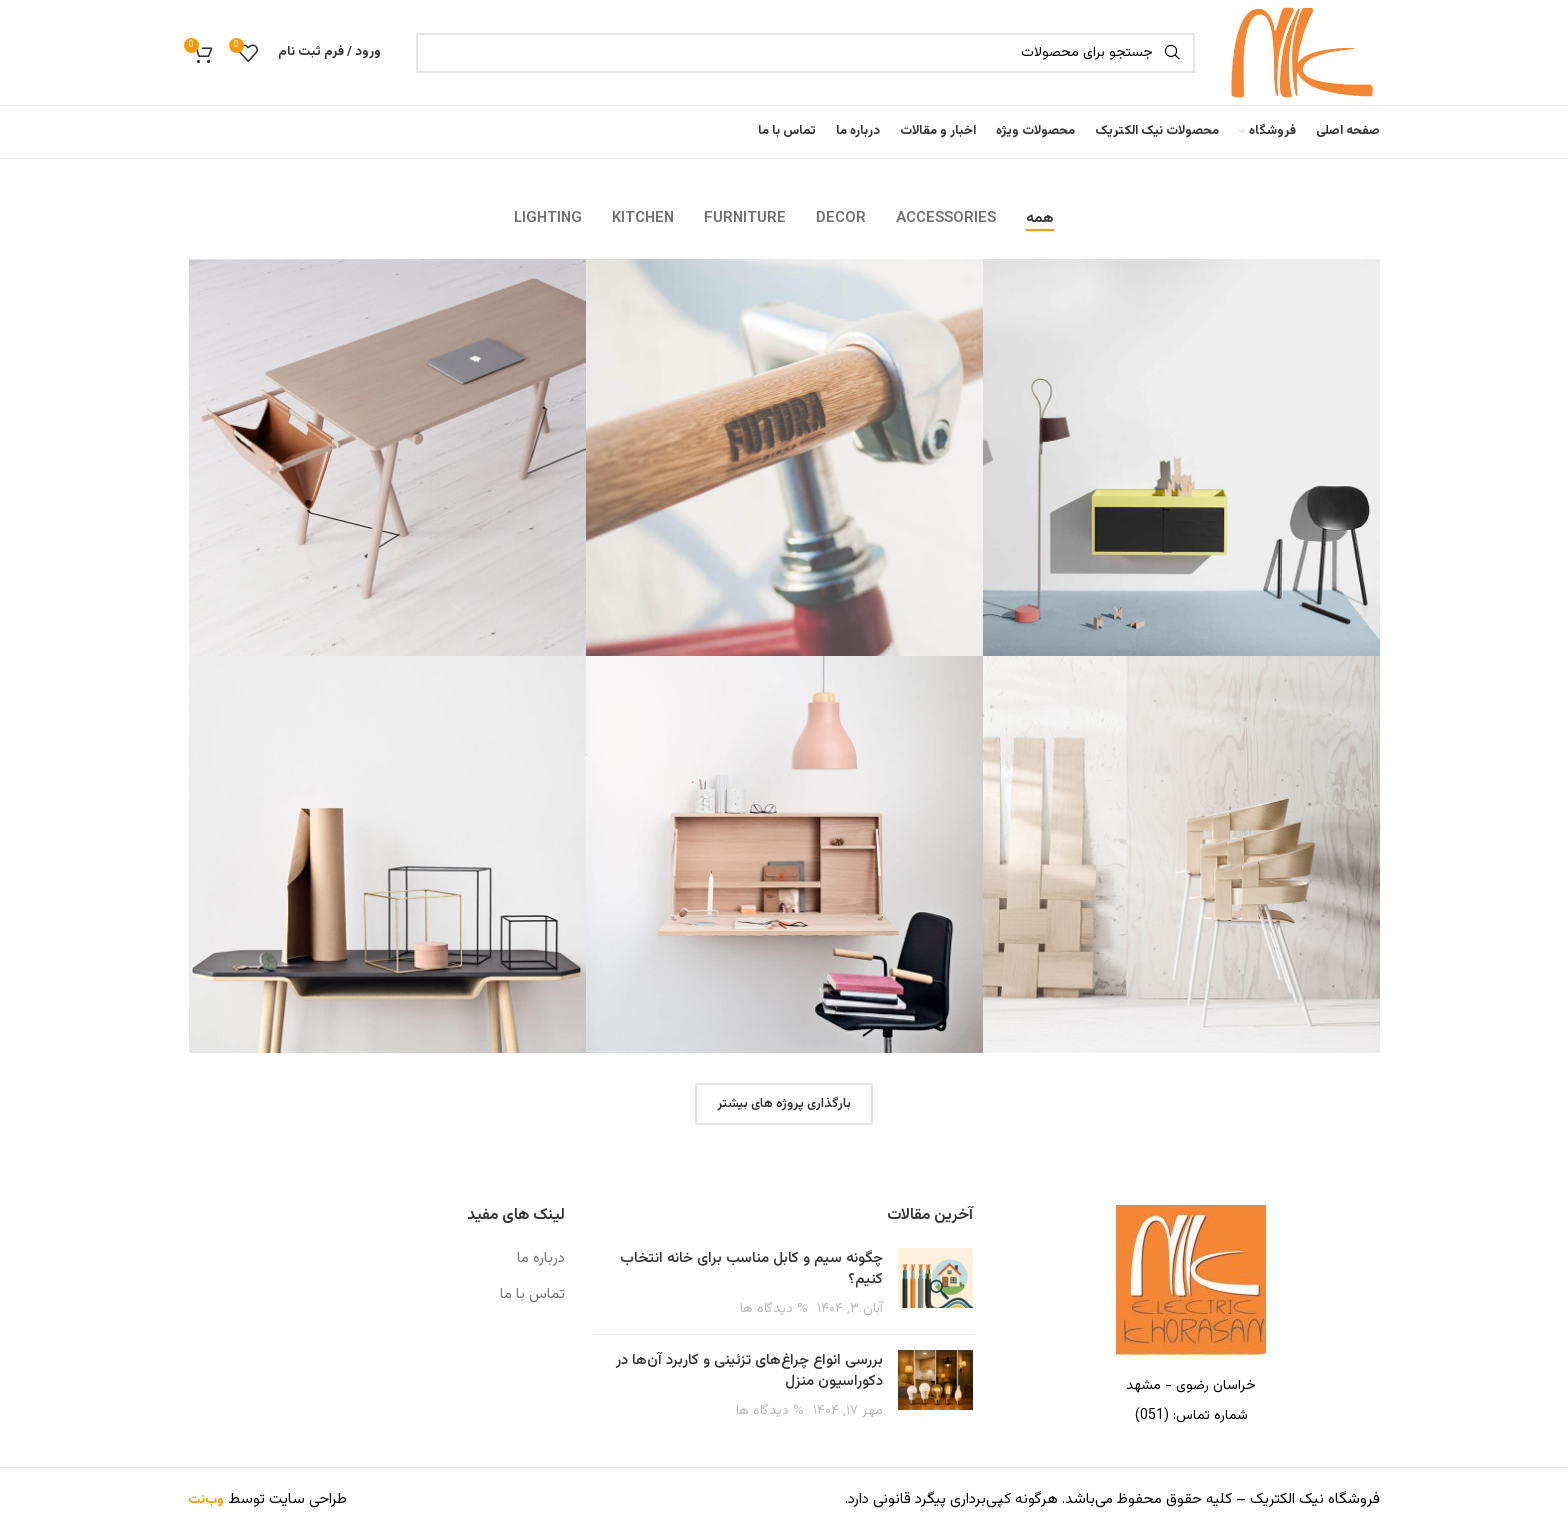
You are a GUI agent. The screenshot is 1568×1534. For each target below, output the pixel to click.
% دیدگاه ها (774, 1309)
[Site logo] (1297, 52)
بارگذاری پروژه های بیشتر (784, 1105)
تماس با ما (532, 1295)
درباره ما (541, 1259)
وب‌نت (206, 1502)
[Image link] (1191, 1282)
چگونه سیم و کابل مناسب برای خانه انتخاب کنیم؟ (751, 1270)
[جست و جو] (805, 53)
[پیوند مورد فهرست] (1191, 1417)
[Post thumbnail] (935, 1284)
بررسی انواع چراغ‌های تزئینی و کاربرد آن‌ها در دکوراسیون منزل (749, 1372)
